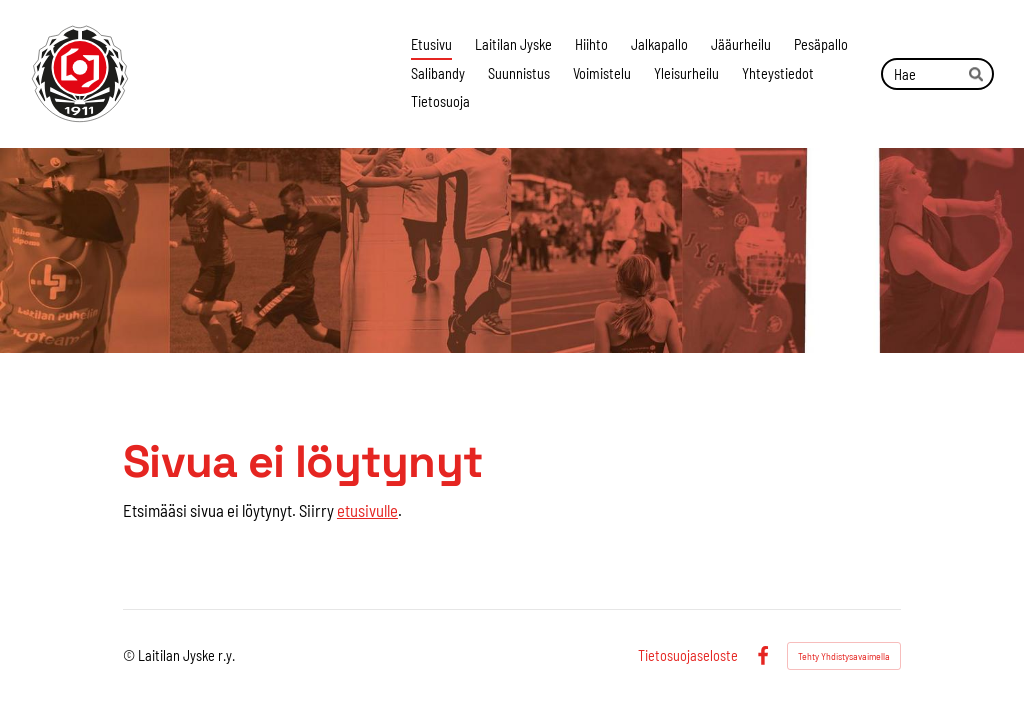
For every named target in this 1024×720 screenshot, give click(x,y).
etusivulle (367, 510)
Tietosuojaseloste (688, 656)
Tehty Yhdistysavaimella (844, 656)
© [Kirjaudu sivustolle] (130, 655)
